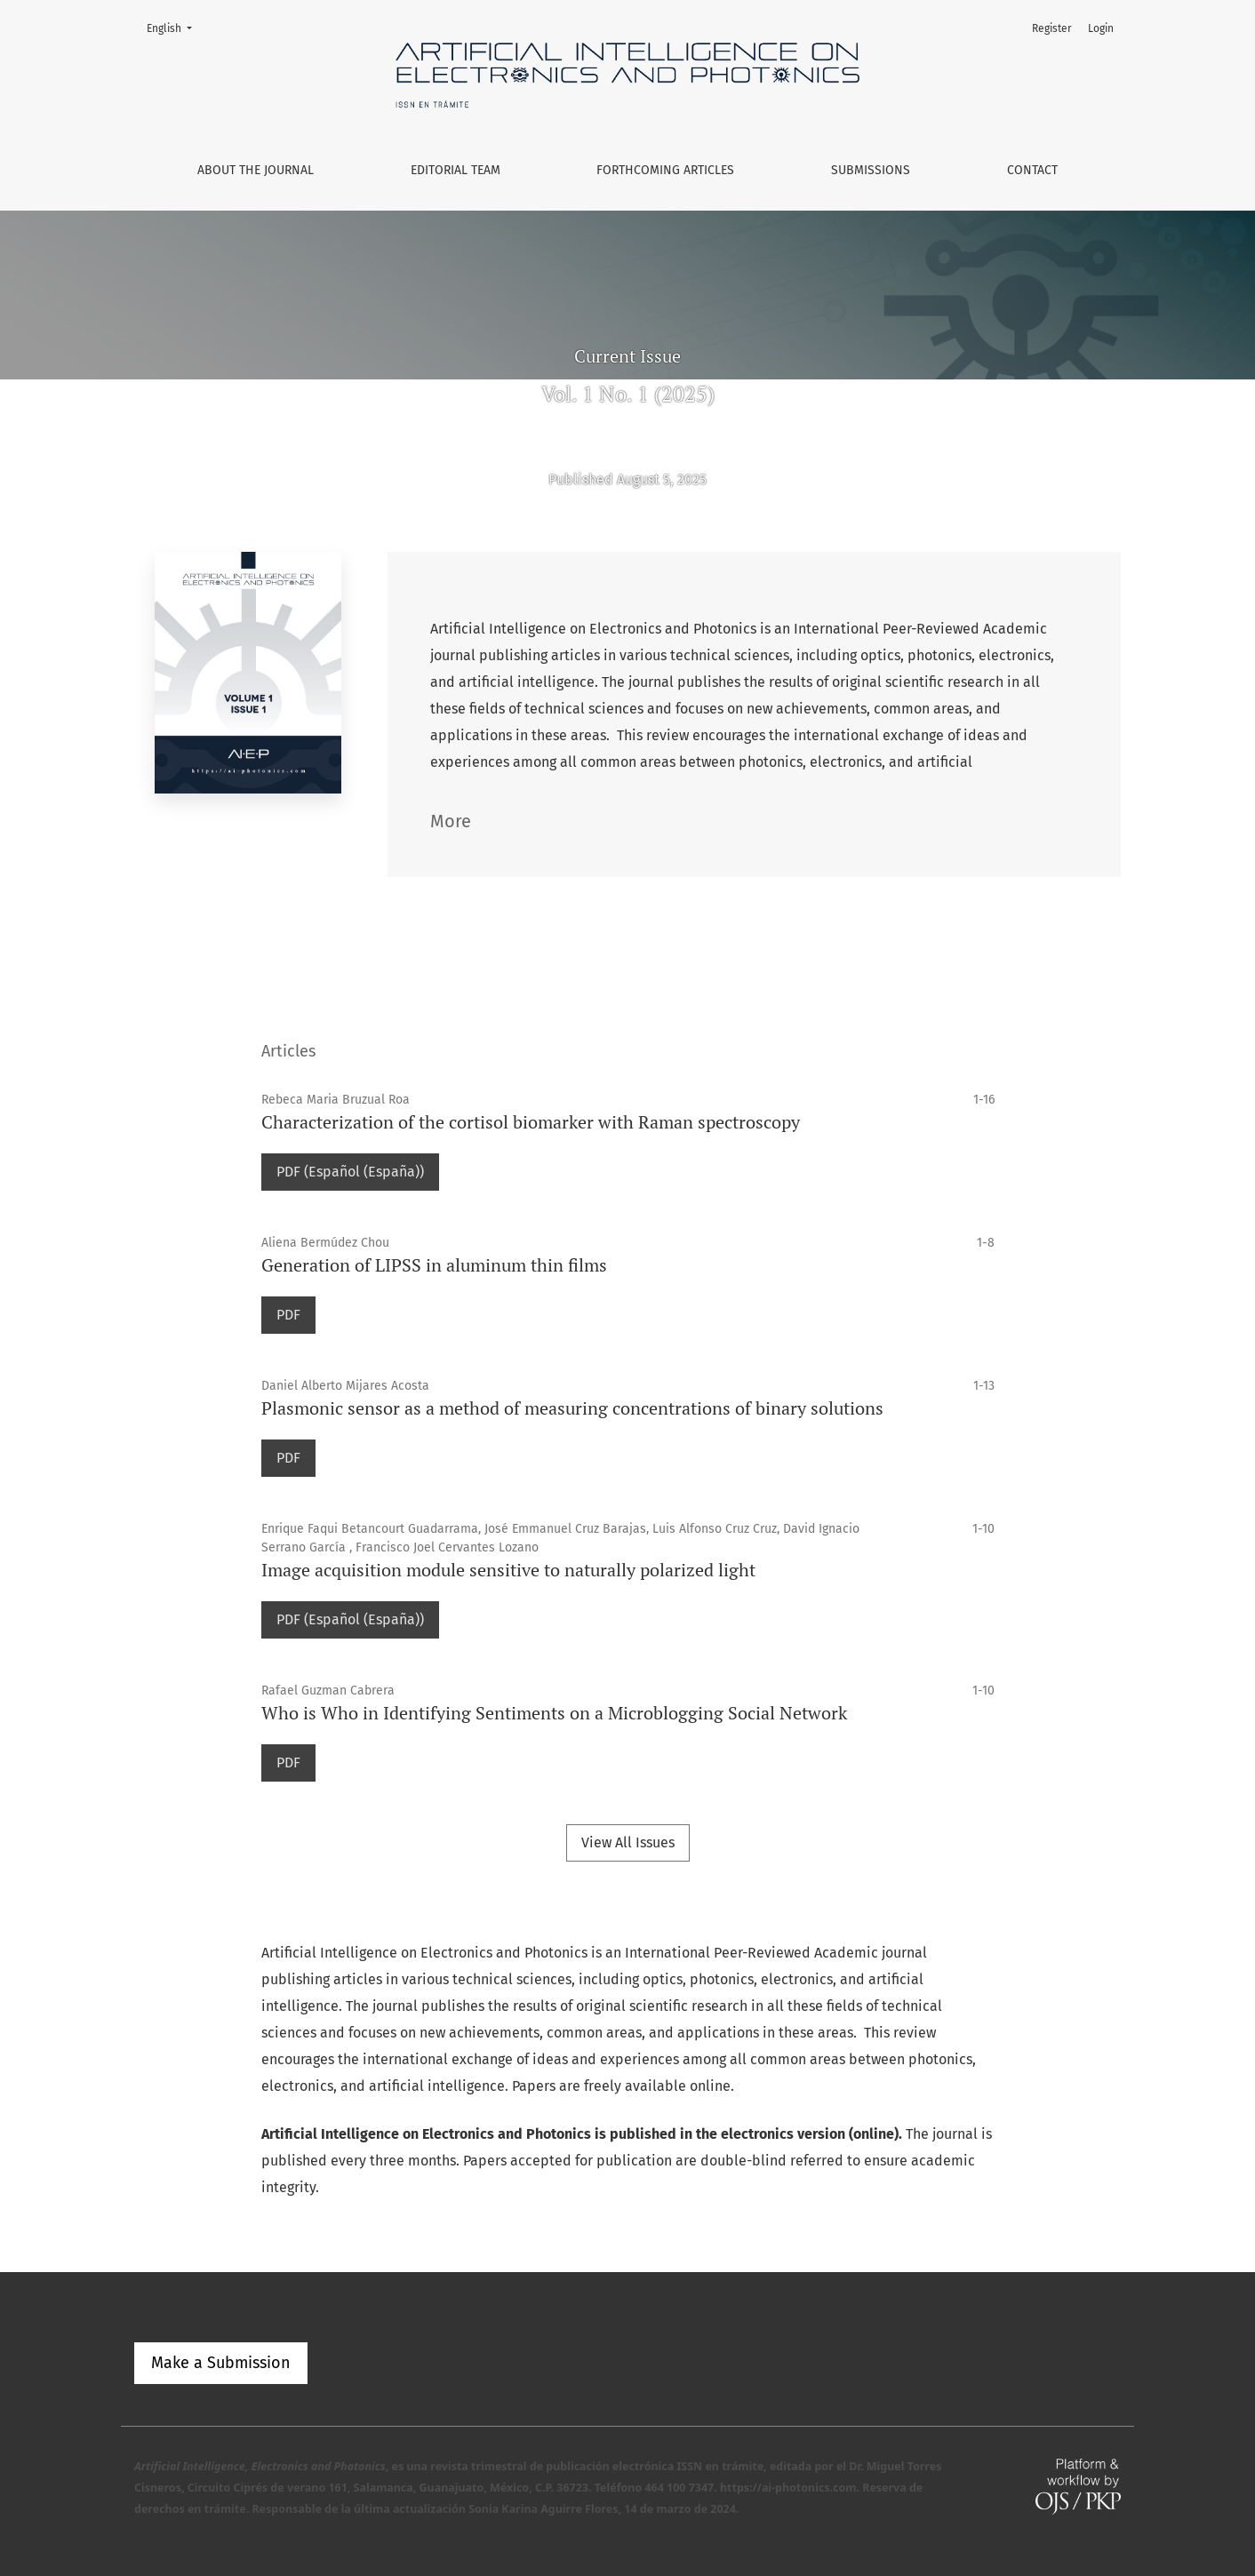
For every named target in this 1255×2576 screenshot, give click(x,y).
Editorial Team (455, 170)
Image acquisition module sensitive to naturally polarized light (508, 1570)
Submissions (870, 170)
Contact (1032, 170)
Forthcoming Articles (665, 170)
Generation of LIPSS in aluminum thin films (434, 1265)
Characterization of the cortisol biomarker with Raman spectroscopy (530, 1122)
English (175, 27)
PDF (288, 1314)
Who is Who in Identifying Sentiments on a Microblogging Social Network (554, 1713)
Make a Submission (221, 2363)
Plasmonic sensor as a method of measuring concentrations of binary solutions (572, 1408)
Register (1052, 28)
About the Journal (255, 170)
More (450, 821)
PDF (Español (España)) (350, 1171)
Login (1101, 28)
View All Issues (628, 1842)
